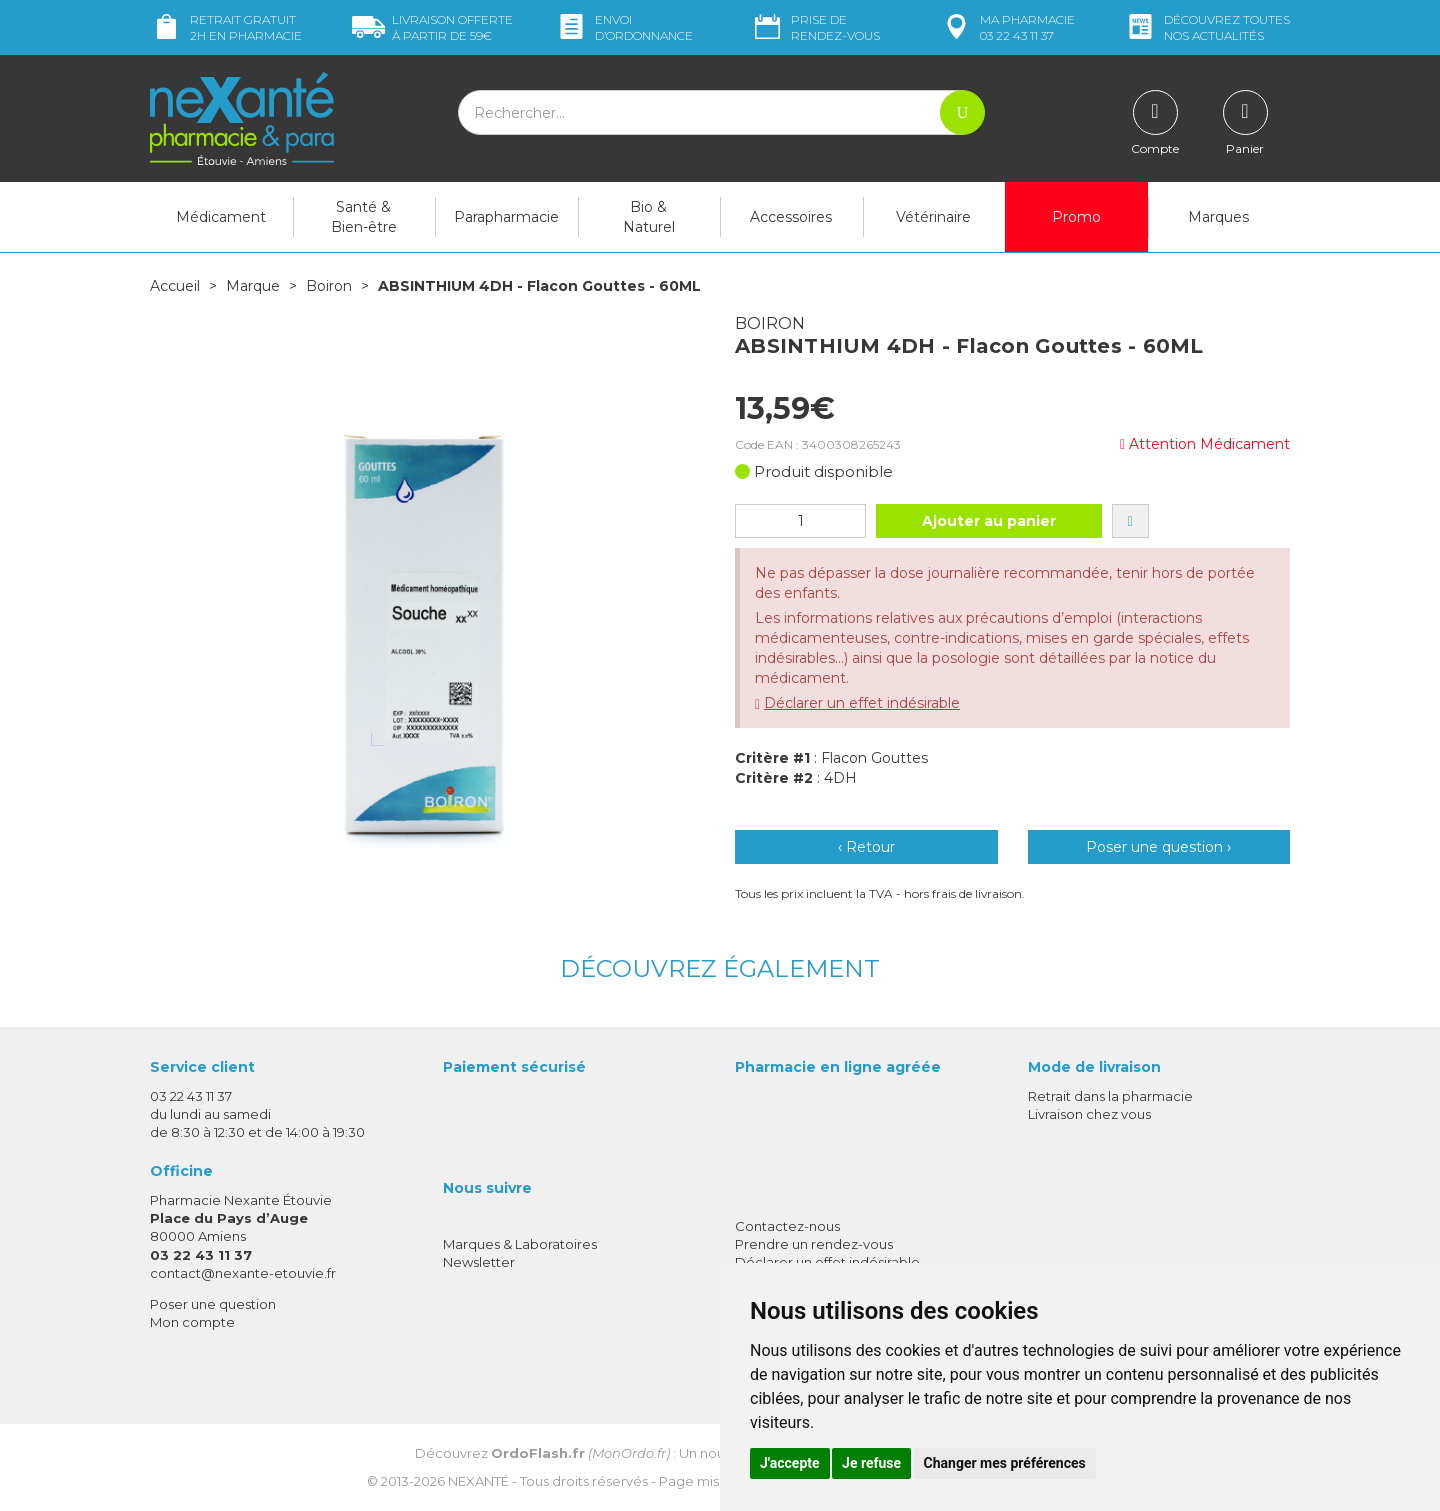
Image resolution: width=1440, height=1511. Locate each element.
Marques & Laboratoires (520, 1244)
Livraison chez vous (1089, 1114)
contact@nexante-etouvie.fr (243, 1273)
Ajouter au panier (989, 521)
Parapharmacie (506, 217)
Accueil (175, 286)
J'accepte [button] (790, 1463)
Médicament (221, 217)
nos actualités (1207, 27)
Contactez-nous (787, 1226)
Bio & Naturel (649, 217)
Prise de (815, 27)
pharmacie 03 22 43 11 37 (1007, 27)
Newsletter (479, 1262)
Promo (1076, 217)
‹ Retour (866, 847)
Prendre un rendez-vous (814, 1244)
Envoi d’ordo (624, 27)
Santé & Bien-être (364, 217)
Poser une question (213, 1304)
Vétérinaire (933, 217)
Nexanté (478, 1481)
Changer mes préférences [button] (1005, 1463)
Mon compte (192, 1322)
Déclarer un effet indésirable (862, 703)
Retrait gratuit (226, 27)
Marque (253, 286)
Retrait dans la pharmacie (1110, 1096)
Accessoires (791, 217)
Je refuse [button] (871, 1463)
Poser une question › (1158, 847)
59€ (432, 27)
